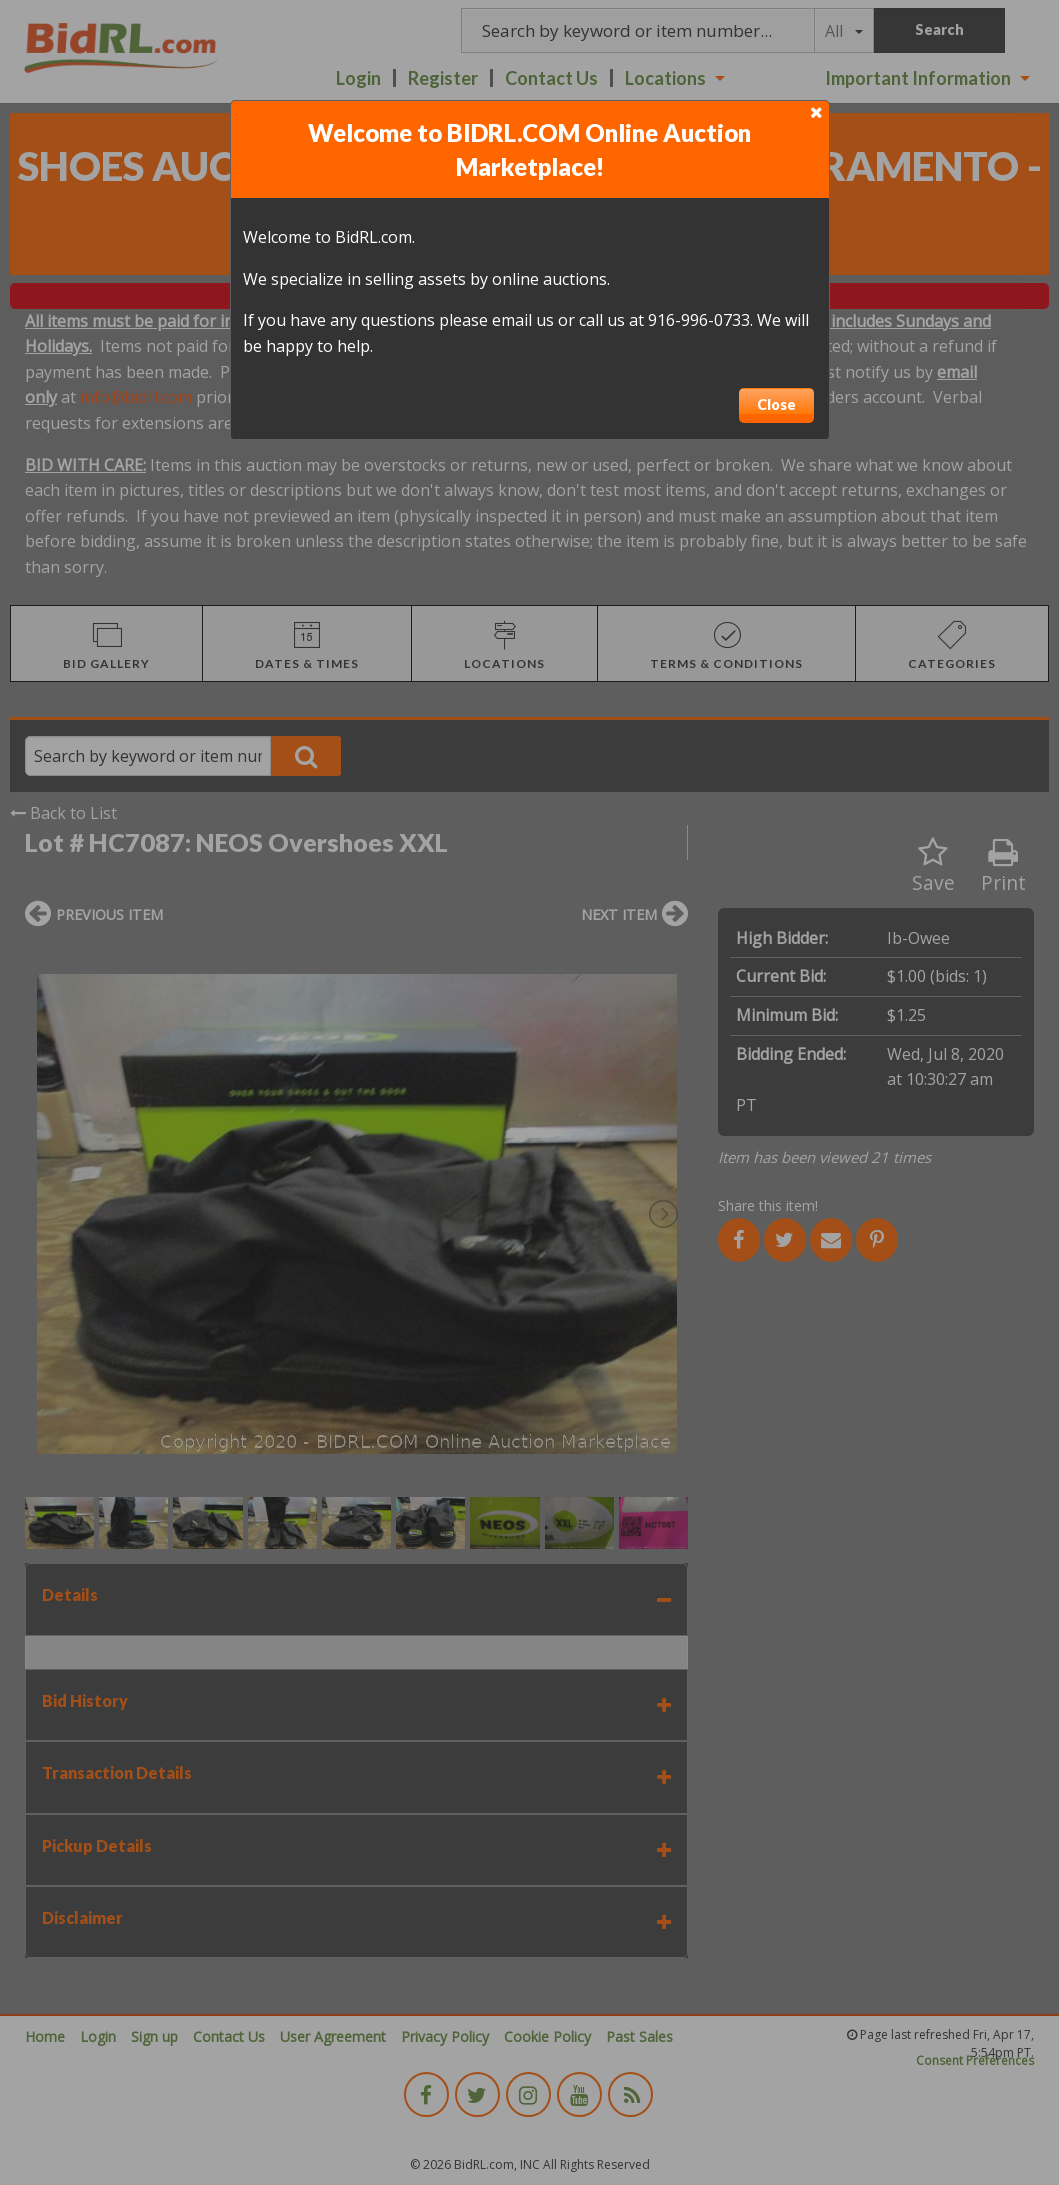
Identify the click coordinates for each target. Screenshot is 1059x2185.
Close (776, 404)
